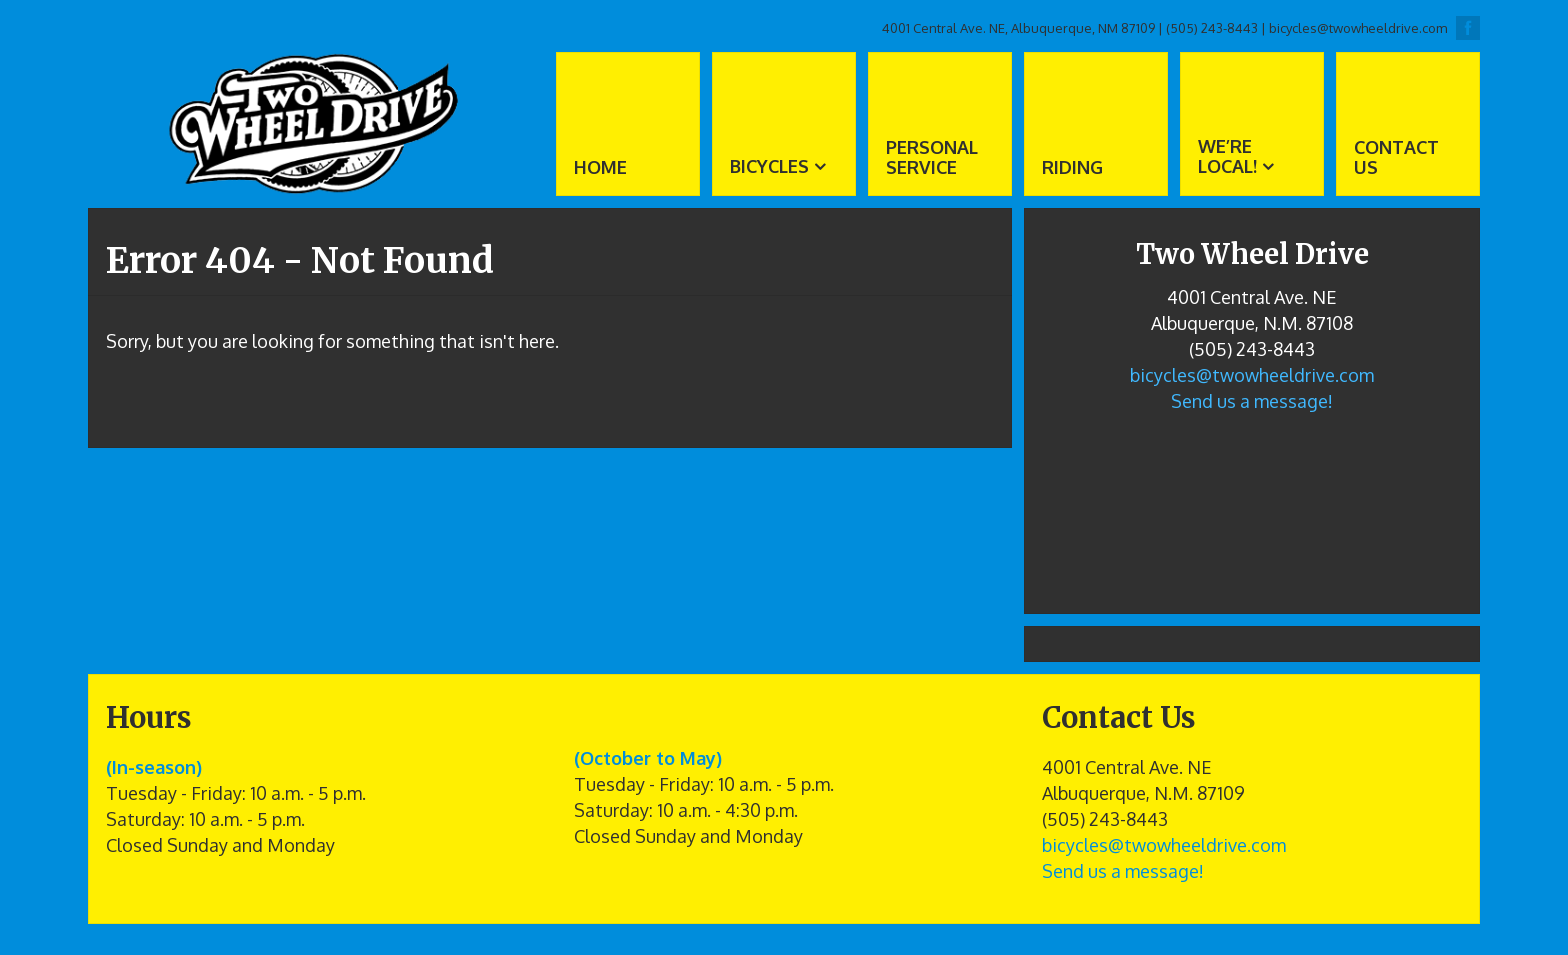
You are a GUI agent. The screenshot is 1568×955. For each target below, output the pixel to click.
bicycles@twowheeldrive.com (1358, 28)
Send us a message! (1252, 401)
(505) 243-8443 (1212, 28)
